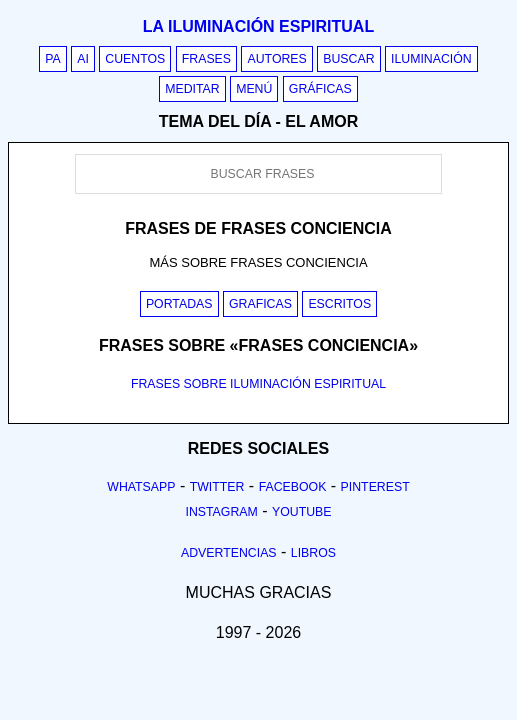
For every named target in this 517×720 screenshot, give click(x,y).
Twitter (217, 487)
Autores (276, 59)
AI (83, 59)
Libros (313, 553)
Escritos (339, 304)
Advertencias (229, 553)
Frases (206, 59)
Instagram (221, 512)
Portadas (179, 304)
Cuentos (135, 59)
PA (53, 59)
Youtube (302, 512)
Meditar (192, 89)
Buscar (348, 59)
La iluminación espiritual (258, 26)
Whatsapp (141, 487)
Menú (254, 89)
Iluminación (431, 59)
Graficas (260, 304)
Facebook (293, 487)
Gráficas (320, 89)
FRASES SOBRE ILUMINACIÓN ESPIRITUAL (258, 384)
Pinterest (375, 487)
